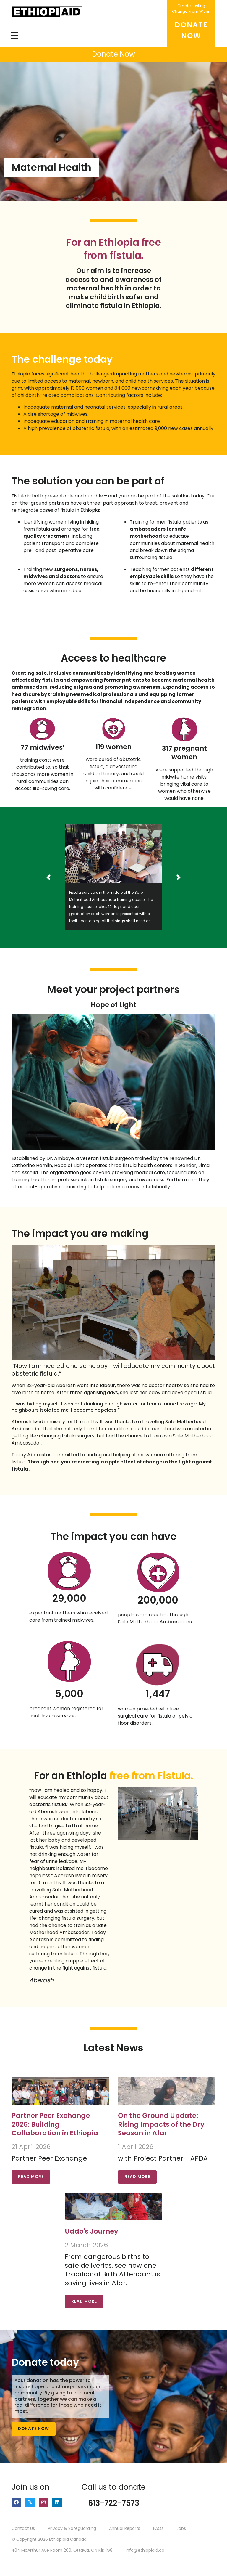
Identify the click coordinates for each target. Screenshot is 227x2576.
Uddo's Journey (91, 2231)
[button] (48, 877)
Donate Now (33, 2428)
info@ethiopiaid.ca (145, 2550)
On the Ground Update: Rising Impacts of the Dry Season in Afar (161, 2124)
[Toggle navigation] (14, 35)
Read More (31, 2176)
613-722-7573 (113, 2503)
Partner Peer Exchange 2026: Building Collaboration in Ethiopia (55, 2124)
